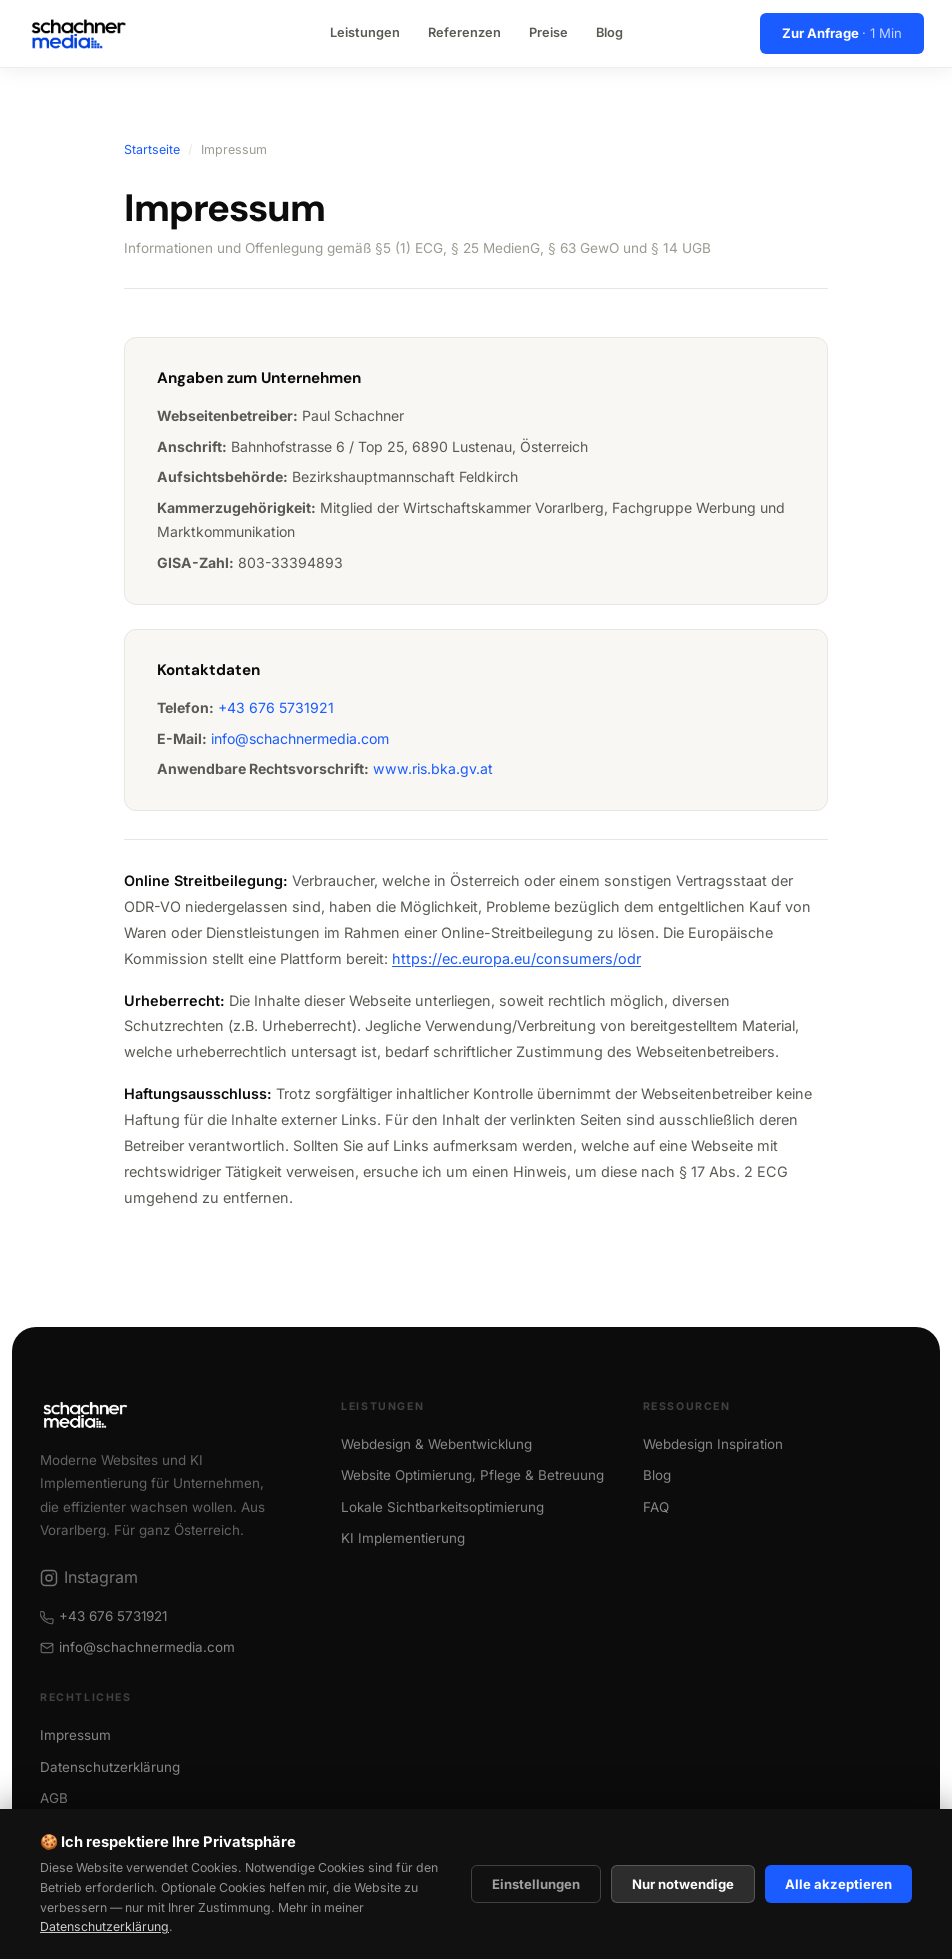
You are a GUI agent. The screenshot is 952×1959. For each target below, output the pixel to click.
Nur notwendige (683, 1884)
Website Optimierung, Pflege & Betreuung (472, 1475)
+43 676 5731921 (276, 707)
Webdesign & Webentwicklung (436, 1444)
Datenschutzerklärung (104, 1926)
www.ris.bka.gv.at (433, 768)
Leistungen (365, 32)
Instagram (89, 1577)
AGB (54, 1798)
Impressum (75, 1735)
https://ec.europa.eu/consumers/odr (516, 958)
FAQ (656, 1507)
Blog (609, 32)
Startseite (152, 149)
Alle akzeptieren (838, 1884)
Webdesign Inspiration (713, 1444)
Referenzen (464, 32)
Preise (548, 32)
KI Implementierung (403, 1538)
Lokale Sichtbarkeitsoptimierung (442, 1507)
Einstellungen (536, 1884)
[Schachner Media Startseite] (78, 34)
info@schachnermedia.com (300, 738)
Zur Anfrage (842, 33)
